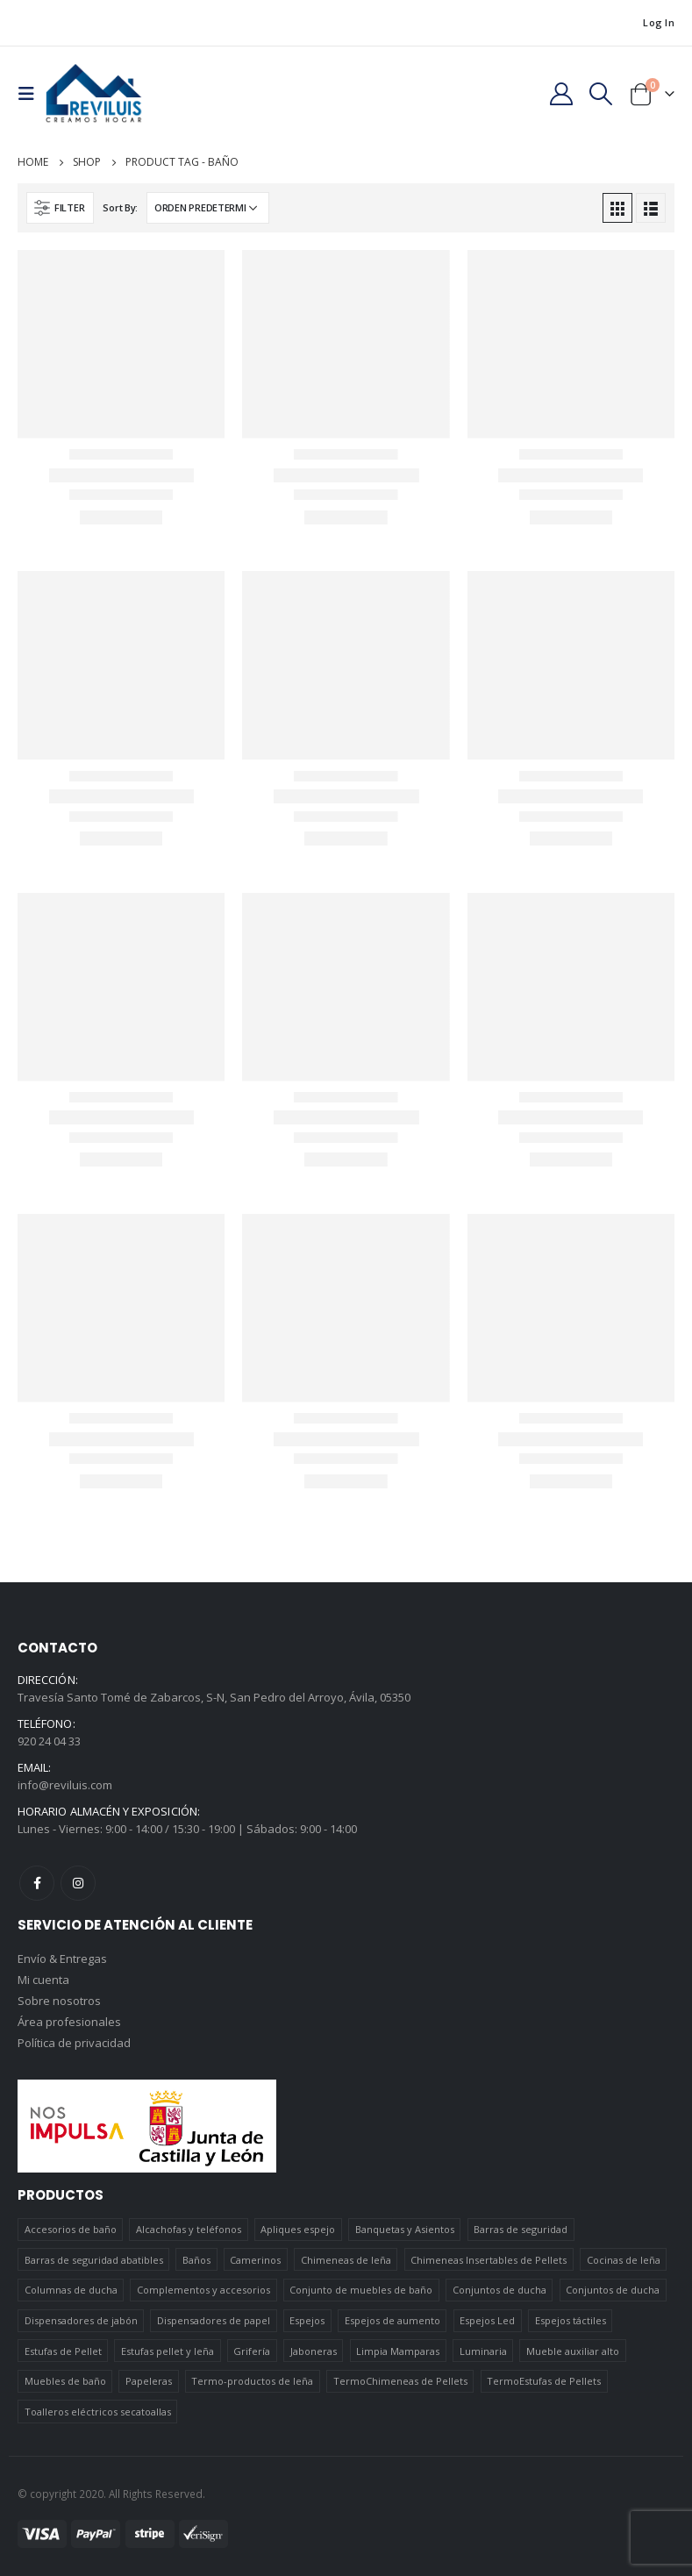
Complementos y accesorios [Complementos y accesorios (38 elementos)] (203, 2289)
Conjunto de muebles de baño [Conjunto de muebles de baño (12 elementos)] (360, 2289)
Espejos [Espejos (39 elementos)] (307, 2320)
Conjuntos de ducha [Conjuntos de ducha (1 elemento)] (499, 2289)
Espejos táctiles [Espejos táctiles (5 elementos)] (570, 2320)
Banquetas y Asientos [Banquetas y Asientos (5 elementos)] (404, 2229)
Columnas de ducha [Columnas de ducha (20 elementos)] (71, 2289)
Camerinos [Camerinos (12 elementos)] (255, 2259)
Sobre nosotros (59, 2001)
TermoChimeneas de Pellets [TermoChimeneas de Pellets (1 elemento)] (400, 2380)
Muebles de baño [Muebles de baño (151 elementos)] (65, 2380)
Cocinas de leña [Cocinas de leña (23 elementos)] (623, 2259)
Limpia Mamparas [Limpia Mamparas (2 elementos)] (397, 2351)
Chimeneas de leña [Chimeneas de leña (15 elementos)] (346, 2259)
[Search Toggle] (601, 93)
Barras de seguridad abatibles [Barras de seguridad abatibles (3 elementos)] (94, 2259)
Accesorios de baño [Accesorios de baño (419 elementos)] (71, 2229)
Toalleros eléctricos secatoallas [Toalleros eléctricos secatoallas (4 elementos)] (98, 2411)
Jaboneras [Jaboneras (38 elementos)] (313, 2351)
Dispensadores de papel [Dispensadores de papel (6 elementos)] (213, 2320)
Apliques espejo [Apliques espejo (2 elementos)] (297, 2229)
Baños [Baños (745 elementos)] (196, 2259)
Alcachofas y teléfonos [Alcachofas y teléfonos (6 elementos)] (188, 2229)
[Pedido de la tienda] (207, 208)
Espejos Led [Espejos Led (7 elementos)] (487, 2320)
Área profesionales (69, 2022)
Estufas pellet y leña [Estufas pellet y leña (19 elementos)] (167, 2351)
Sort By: (120, 207)
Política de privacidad (74, 2043)
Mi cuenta (43, 1979)
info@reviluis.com (65, 1785)
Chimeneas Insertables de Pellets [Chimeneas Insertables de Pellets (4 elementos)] (488, 2259)
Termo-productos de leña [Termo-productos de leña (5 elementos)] (252, 2380)
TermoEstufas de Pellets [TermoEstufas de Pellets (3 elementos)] (544, 2380)
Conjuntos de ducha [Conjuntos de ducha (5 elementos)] (613, 2289)
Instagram (78, 1883)
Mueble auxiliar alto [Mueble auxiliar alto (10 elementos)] (572, 2351)
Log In (658, 22)
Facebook (36, 1883)
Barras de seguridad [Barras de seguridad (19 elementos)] (520, 2229)
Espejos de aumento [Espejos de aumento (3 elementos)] (392, 2320)
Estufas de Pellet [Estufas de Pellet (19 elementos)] (63, 2351)
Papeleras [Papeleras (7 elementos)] (148, 2380)
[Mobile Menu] (32, 94)
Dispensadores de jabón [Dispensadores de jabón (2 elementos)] (81, 2320)
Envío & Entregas (62, 1958)
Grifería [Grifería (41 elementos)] (251, 2351)
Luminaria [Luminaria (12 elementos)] (483, 2351)
